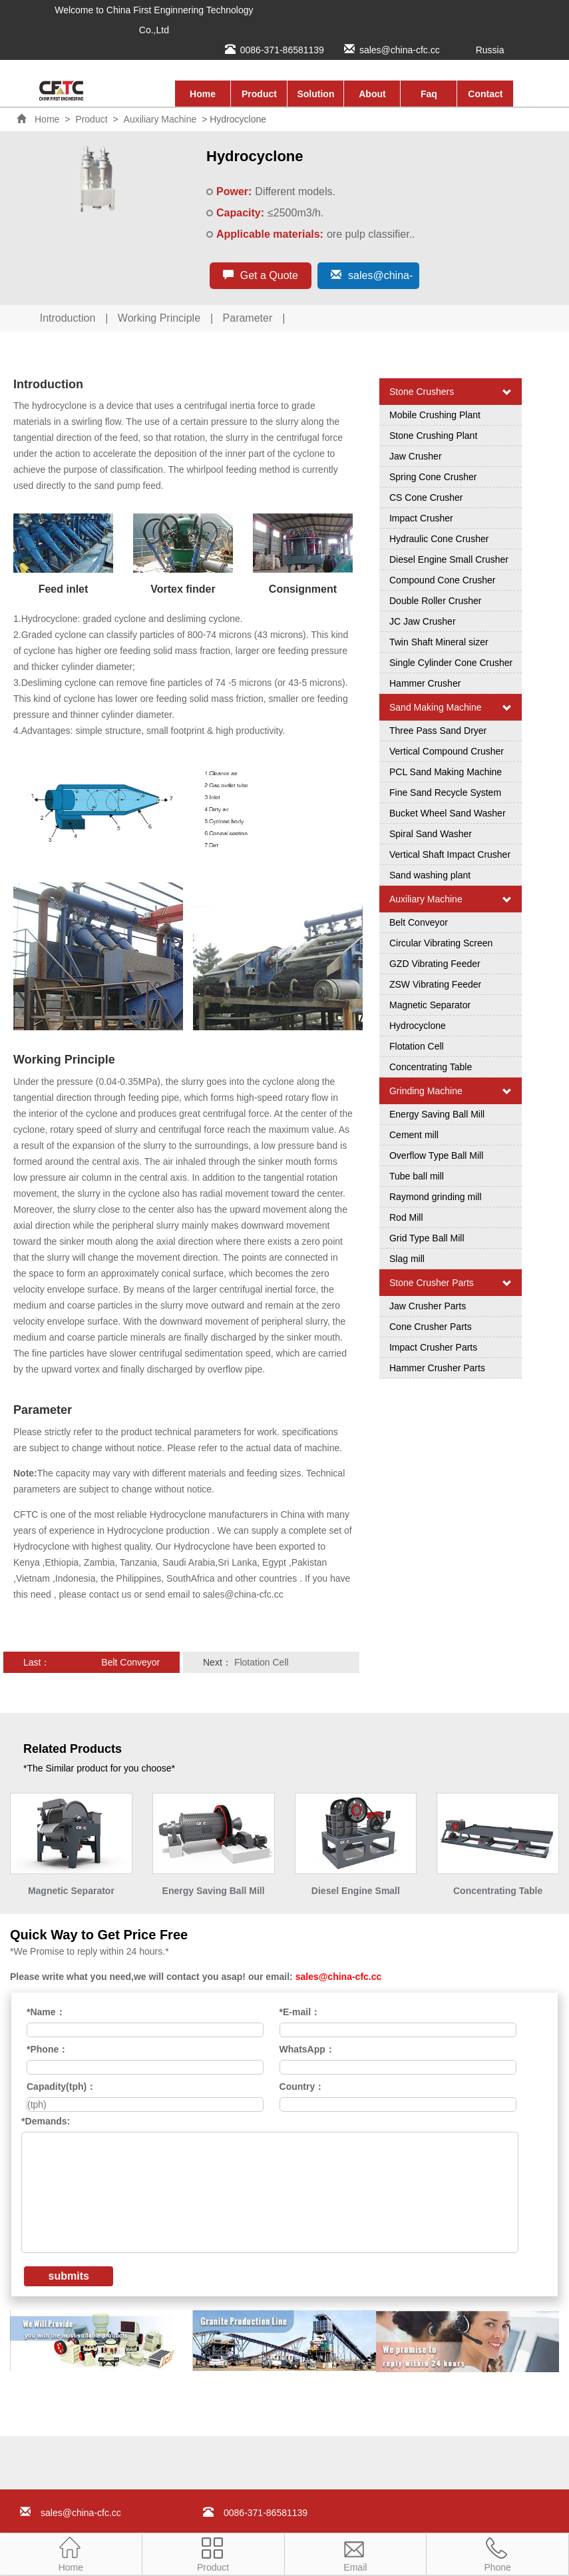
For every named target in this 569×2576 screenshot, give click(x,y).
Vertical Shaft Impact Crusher (449, 854)
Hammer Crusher (425, 683)
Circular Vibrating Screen (440, 943)
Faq (429, 94)
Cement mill (414, 1134)
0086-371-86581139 (282, 50)
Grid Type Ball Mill (427, 1238)
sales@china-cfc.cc (399, 50)
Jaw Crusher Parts (427, 1306)
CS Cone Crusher (426, 497)
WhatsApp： (307, 2049)
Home (203, 94)
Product (259, 94)
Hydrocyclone (417, 1025)
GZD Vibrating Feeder (434, 963)
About (372, 94)
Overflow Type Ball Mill (436, 1155)
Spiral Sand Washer (430, 833)
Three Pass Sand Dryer (437, 730)
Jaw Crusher (415, 456)
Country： (302, 2086)
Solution (315, 94)
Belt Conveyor (130, 1662)
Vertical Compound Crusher (446, 751)
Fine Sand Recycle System (445, 792)
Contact (485, 94)
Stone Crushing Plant (433, 435)
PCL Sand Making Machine (445, 772)
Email (355, 2553)
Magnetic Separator (430, 1005)
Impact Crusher (421, 518)
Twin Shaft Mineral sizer (438, 642)
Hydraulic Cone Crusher (438, 538)
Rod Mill (406, 1217)
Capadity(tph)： (61, 2086)
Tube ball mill (416, 1176)
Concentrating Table (430, 1067)
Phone (497, 2553)
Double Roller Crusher (435, 600)
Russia (490, 50)
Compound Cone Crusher (442, 580)
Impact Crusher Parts (433, 1347)
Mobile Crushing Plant (434, 415)
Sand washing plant (430, 875)
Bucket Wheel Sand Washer (447, 813)
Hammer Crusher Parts (437, 1368)
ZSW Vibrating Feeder (435, 984)
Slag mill (407, 1258)
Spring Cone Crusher (433, 477)
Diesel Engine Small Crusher (448, 559)
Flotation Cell (261, 1662)
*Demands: (45, 2121)
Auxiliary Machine (160, 119)
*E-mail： (300, 2012)
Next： (281, 1662)
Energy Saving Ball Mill (436, 1114)
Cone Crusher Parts (430, 1326)
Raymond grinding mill (435, 1196)
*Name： (46, 2012)
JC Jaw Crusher (422, 621)
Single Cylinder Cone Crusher (450, 662)
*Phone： (47, 2049)
